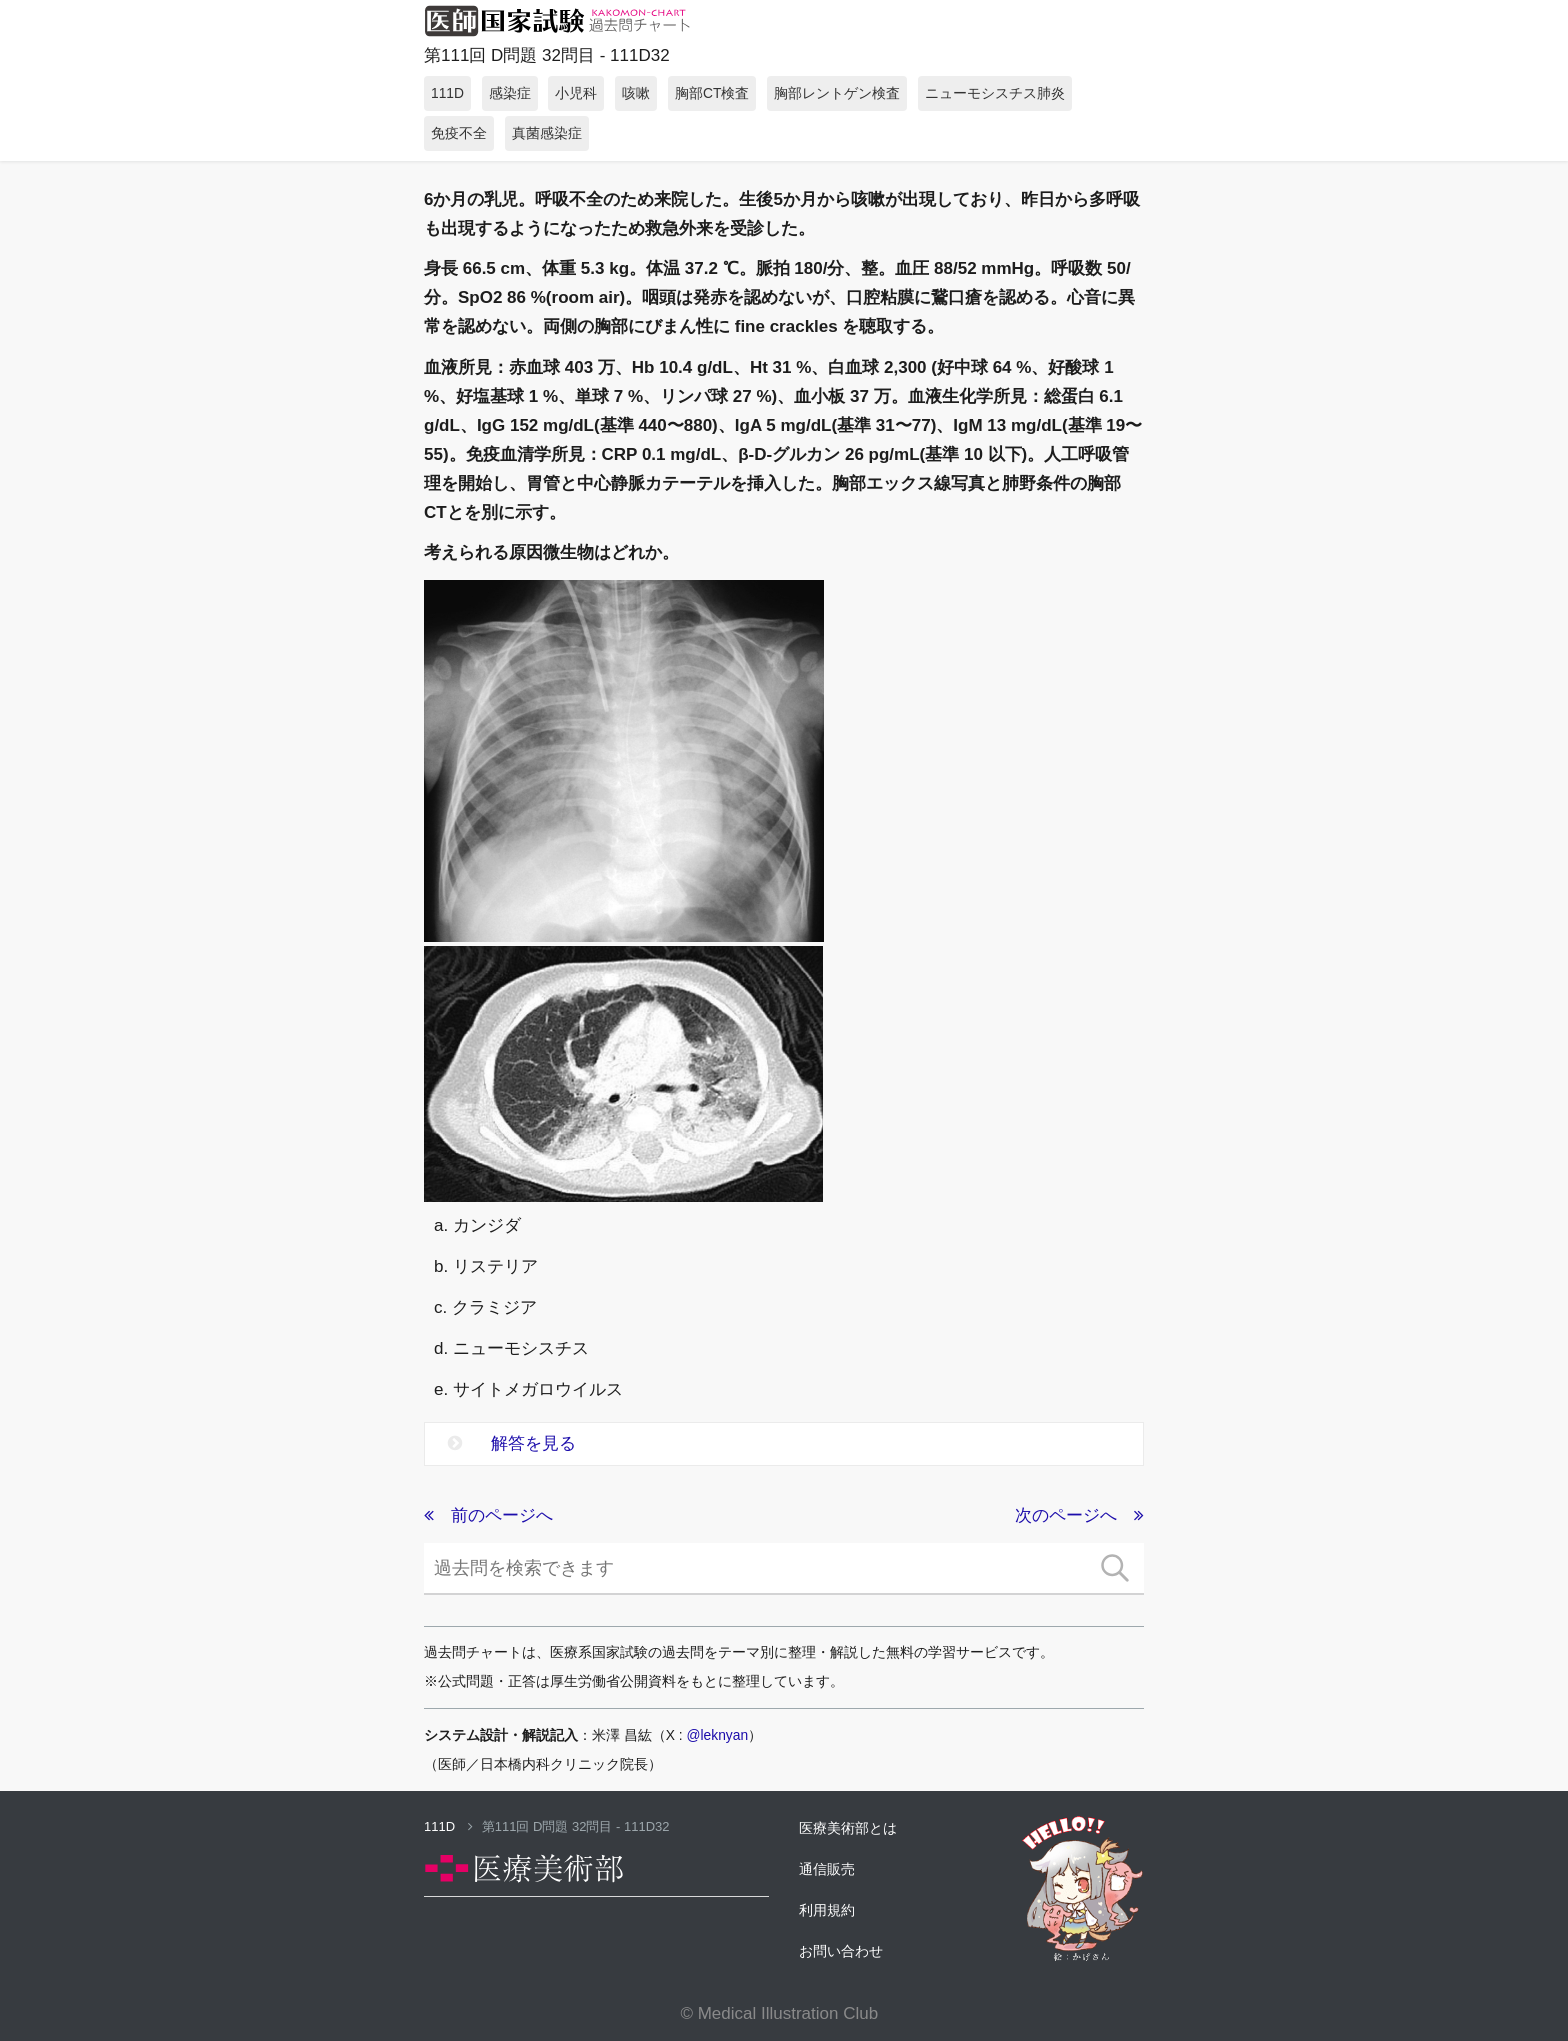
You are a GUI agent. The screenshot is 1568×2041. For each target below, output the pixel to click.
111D (448, 1826)
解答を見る (512, 1443)
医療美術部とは (848, 1828)
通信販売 (827, 1869)
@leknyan (718, 1735)
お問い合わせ (841, 1951)
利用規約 (827, 1910)
